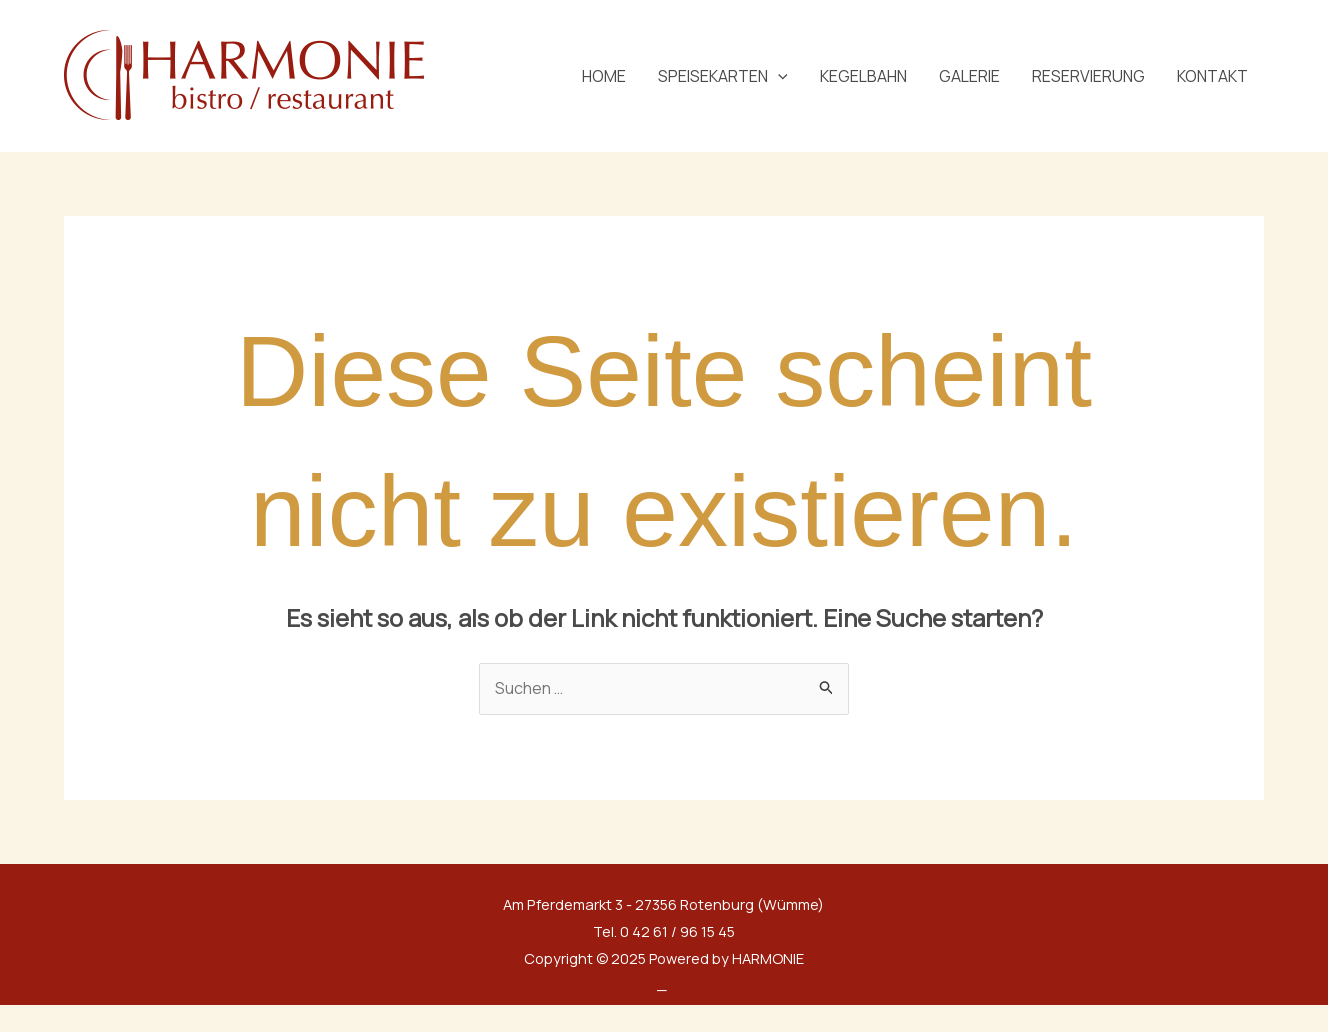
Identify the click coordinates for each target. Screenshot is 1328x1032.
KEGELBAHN (863, 76)
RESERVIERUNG (1088, 76)
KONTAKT (1212, 76)
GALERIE (969, 76)
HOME (604, 76)
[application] (778, 76)
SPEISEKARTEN (723, 76)
